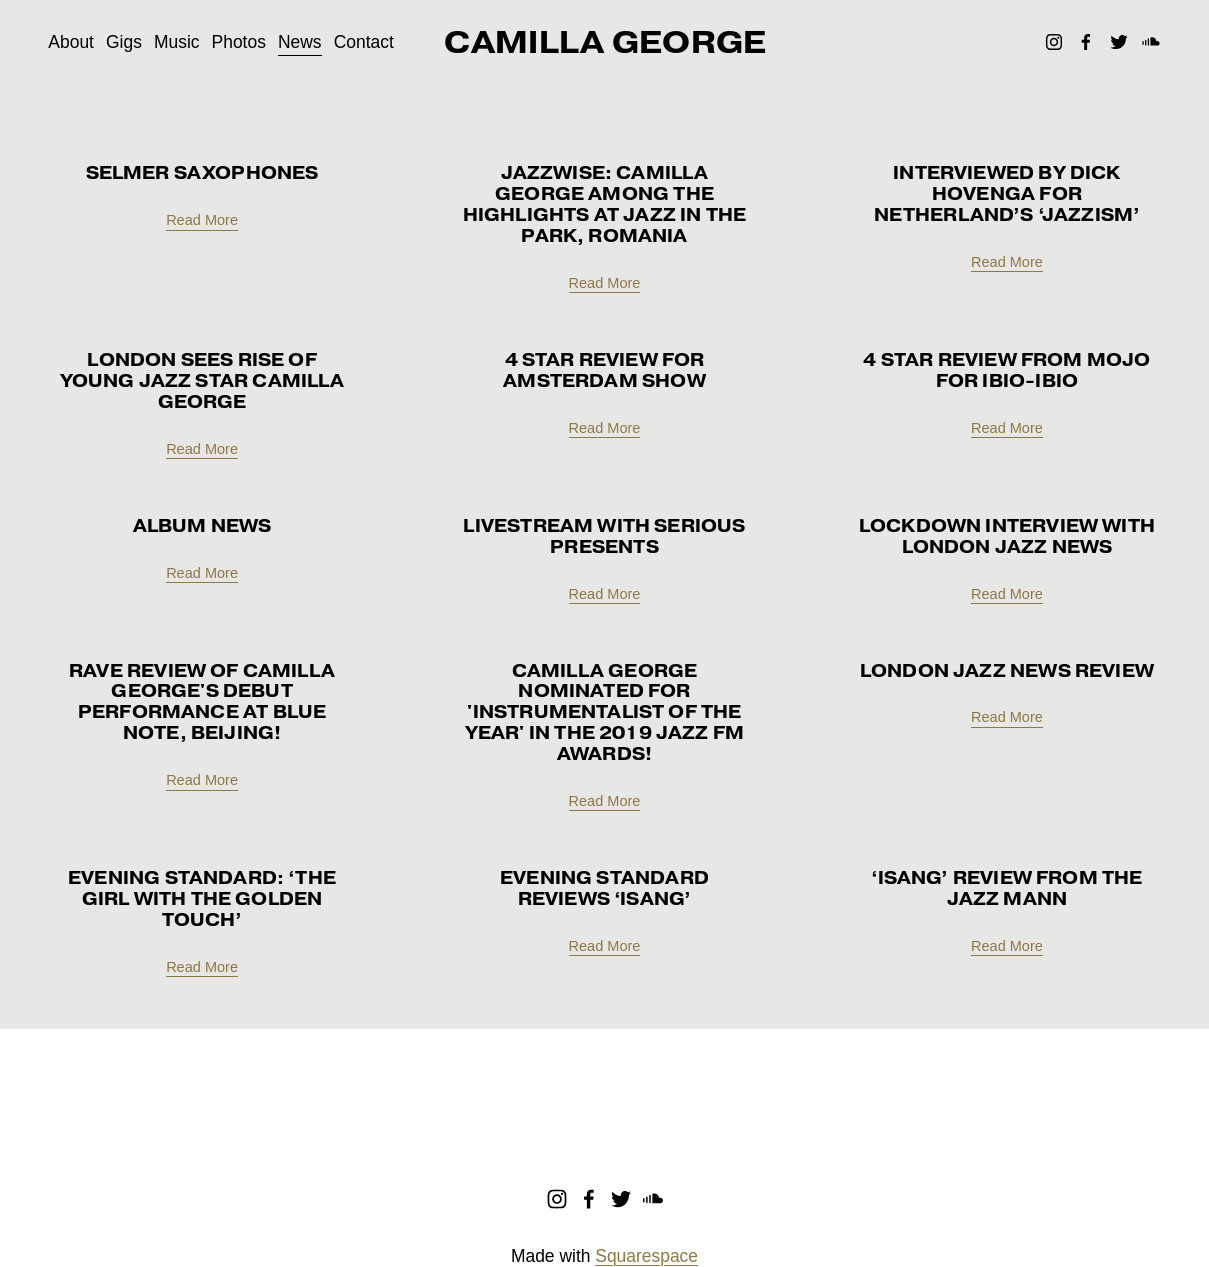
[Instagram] (1054, 42)
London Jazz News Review (1007, 671)
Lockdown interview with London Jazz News (1007, 536)
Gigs (124, 42)
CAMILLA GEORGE (605, 42)
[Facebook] (1086, 42)
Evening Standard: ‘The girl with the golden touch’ (202, 899)
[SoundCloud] (1151, 42)
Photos (239, 42)
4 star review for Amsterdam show (604, 370)
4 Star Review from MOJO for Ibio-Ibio (1006, 370)
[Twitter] (1119, 42)
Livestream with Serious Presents (604, 536)
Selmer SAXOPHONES (202, 173)
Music (177, 42)
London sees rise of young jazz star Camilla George (202, 381)
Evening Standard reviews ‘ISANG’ (604, 888)
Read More (202, 220)
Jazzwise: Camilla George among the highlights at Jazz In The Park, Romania (604, 204)
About (71, 42)
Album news (202, 526)
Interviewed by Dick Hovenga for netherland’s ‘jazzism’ (1007, 194)
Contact (364, 42)
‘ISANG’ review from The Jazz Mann (1006, 888)
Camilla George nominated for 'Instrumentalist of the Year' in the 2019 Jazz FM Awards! (604, 713)
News (300, 42)
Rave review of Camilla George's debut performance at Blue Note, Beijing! (202, 702)
